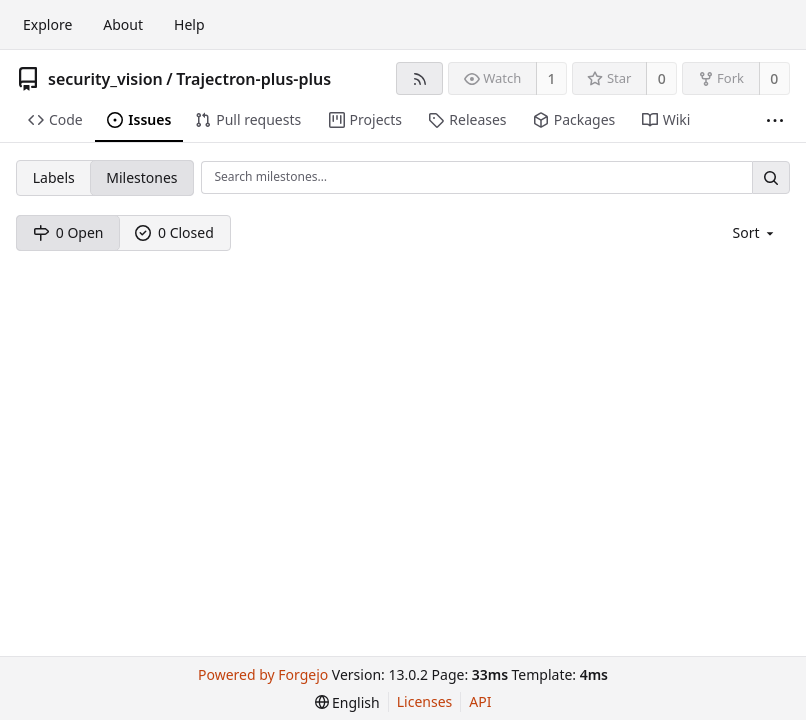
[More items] (775, 120)
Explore (47, 24)
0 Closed (174, 232)
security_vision (105, 79)
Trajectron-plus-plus (253, 79)
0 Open (68, 232)
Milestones (141, 177)
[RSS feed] (419, 78)
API (480, 701)
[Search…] (771, 177)
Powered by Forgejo (263, 674)
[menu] (755, 232)
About (123, 24)
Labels (54, 177)
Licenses (425, 701)
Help (189, 24)
